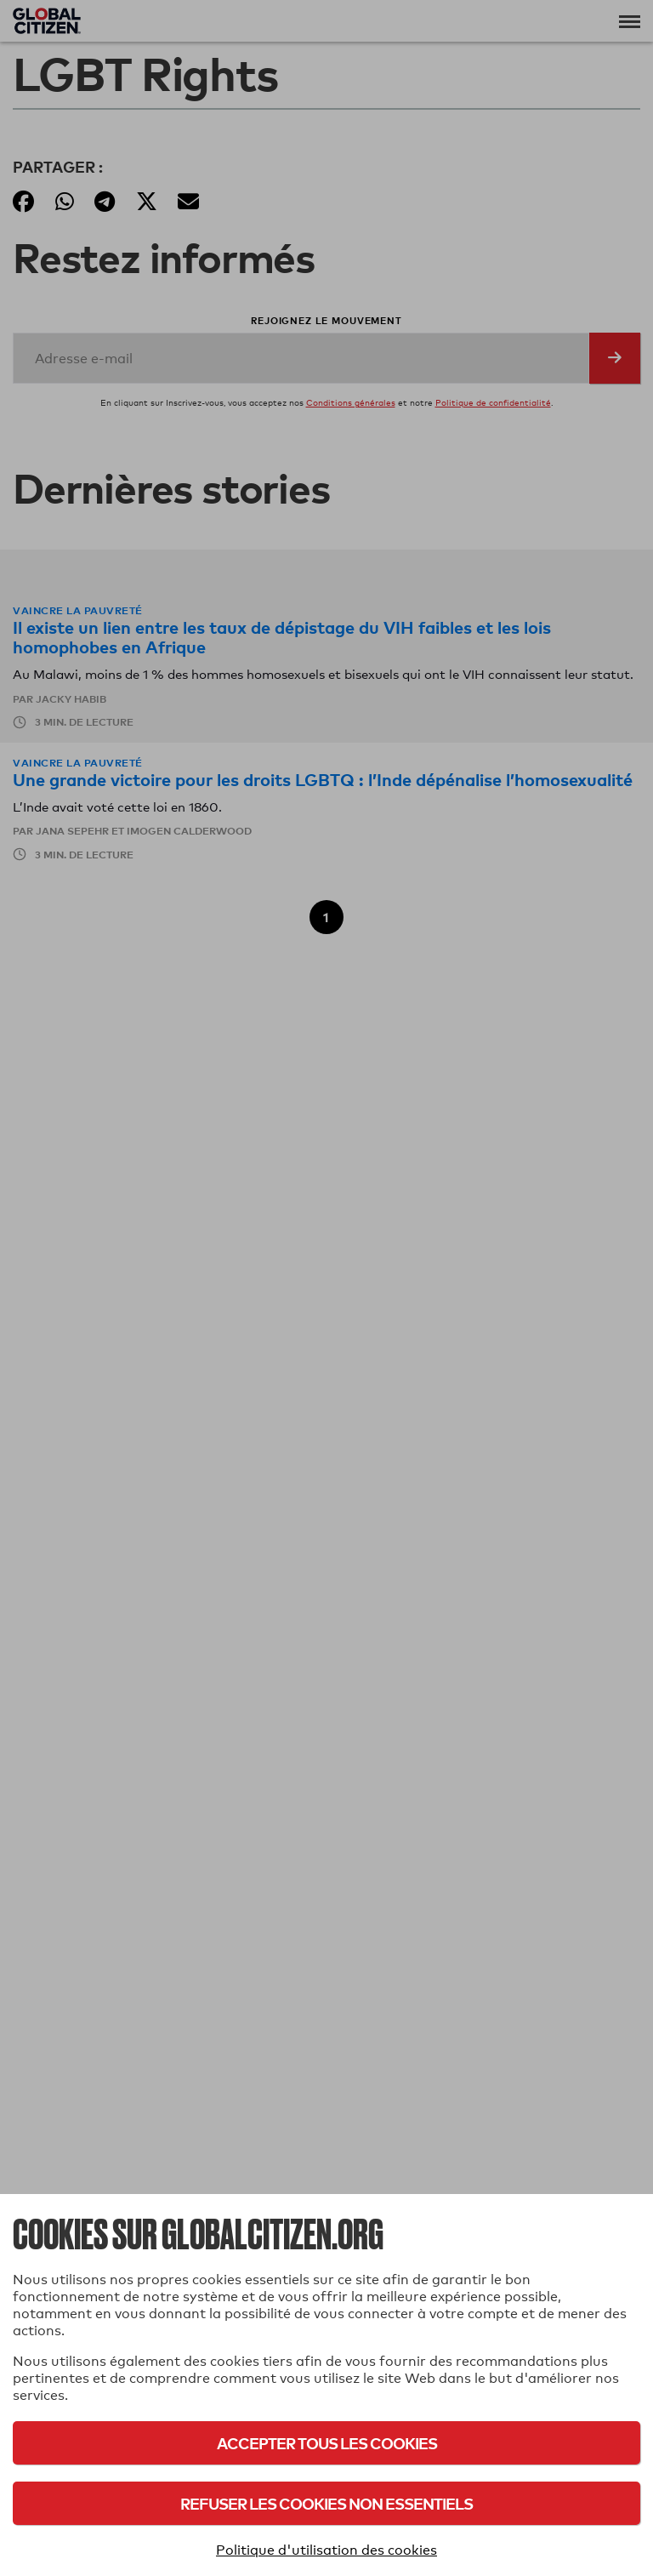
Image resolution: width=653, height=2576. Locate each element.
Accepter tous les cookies (327, 2442)
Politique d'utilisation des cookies (326, 2550)
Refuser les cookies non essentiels (326, 2503)
